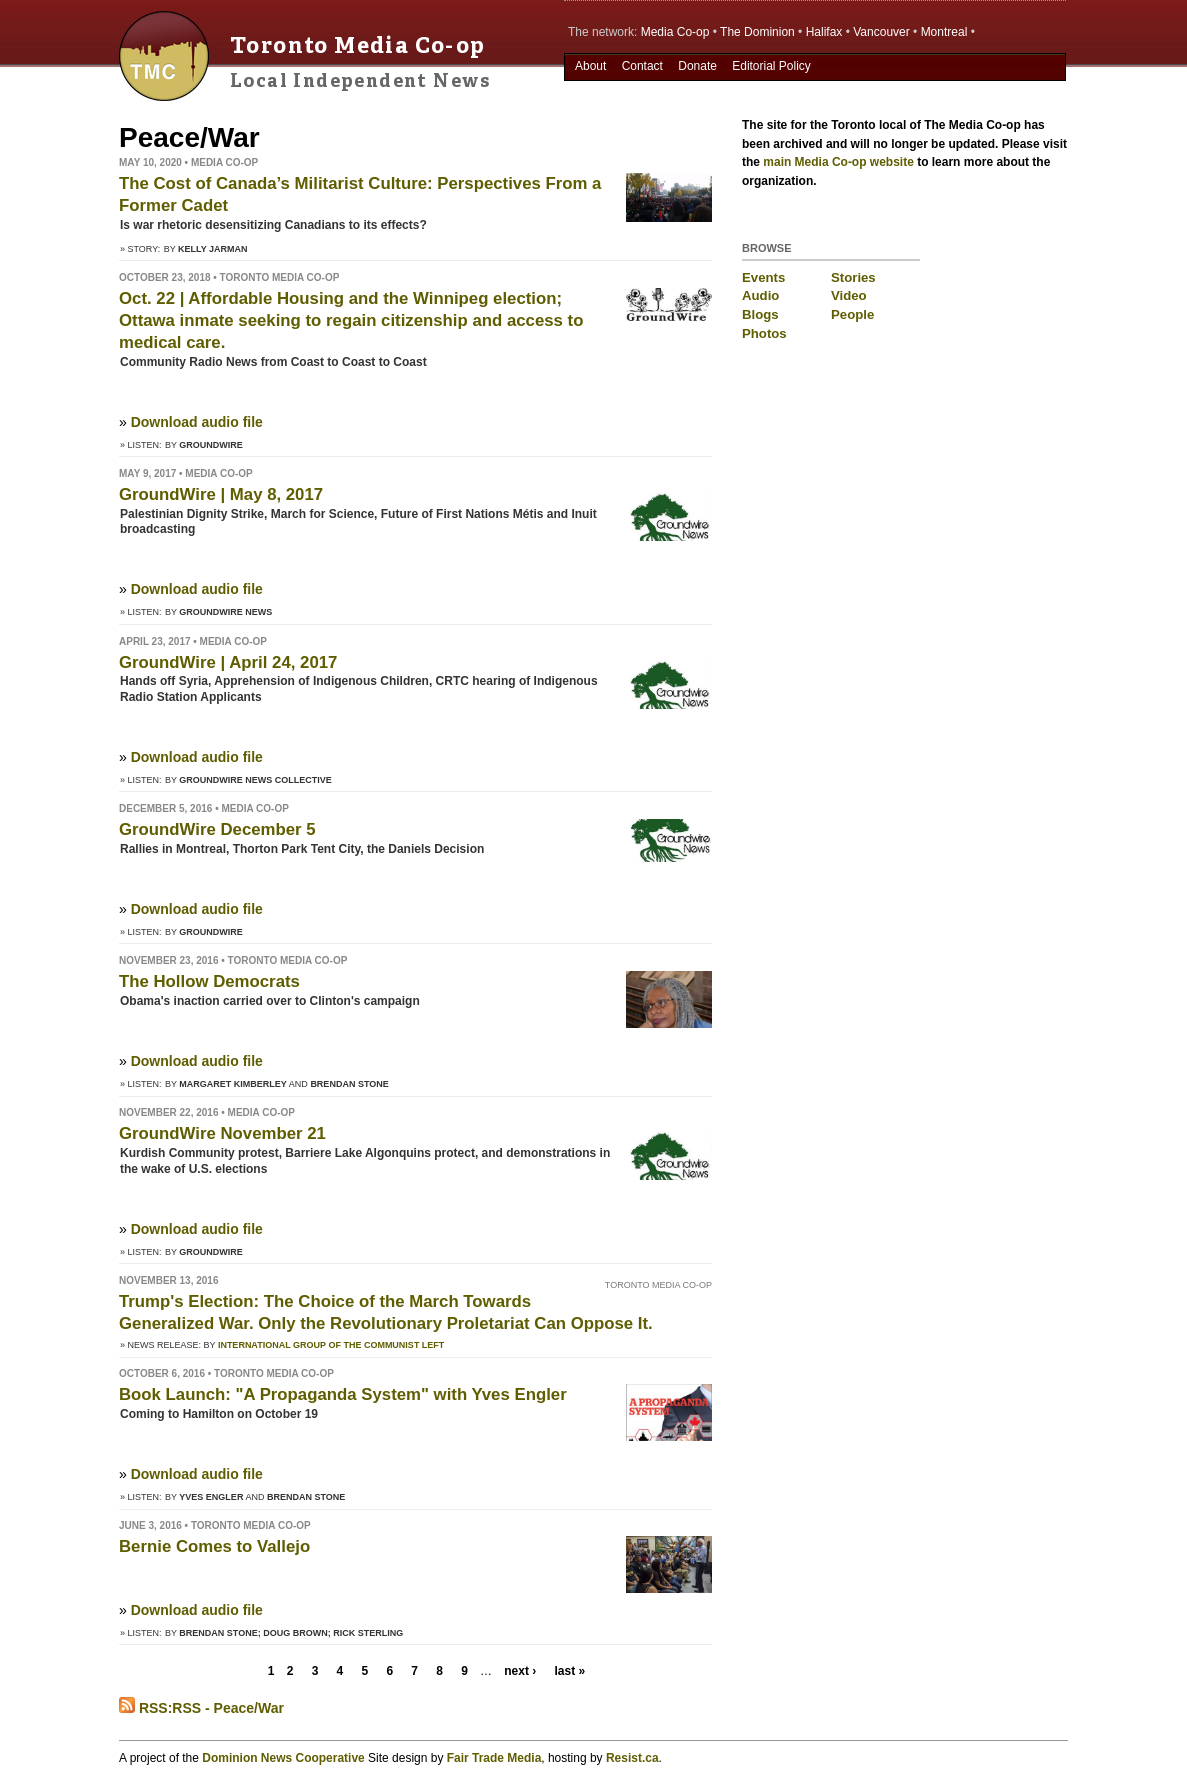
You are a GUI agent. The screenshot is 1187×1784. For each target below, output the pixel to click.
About (590, 66)
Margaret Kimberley (233, 1084)
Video (849, 295)
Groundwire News (225, 612)
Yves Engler (211, 1497)
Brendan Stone (349, 1084)
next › (520, 1671)
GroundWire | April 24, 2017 (228, 662)
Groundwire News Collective (255, 780)
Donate (697, 66)
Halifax (824, 32)
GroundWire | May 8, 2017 (221, 494)
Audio (760, 295)
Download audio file (197, 422)
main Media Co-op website (838, 162)
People (852, 314)
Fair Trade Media (494, 1758)
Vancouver (881, 32)
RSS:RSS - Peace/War (201, 1708)
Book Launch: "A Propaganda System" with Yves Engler (343, 1394)
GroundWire (211, 445)
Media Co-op (675, 32)
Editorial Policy (771, 66)
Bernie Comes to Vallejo (214, 1546)
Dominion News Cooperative (283, 1758)
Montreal (944, 32)
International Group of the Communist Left (331, 1345)
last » (569, 1671)
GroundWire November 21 (222, 1133)
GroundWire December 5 (217, 829)
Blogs (760, 314)
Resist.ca (632, 1758)
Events (763, 277)
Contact (642, 66)
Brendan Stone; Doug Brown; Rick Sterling (291, 1633)
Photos (764, 333)
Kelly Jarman (213, 249)
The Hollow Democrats (209, 981)
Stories (853, 277)
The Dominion (757, 32)
